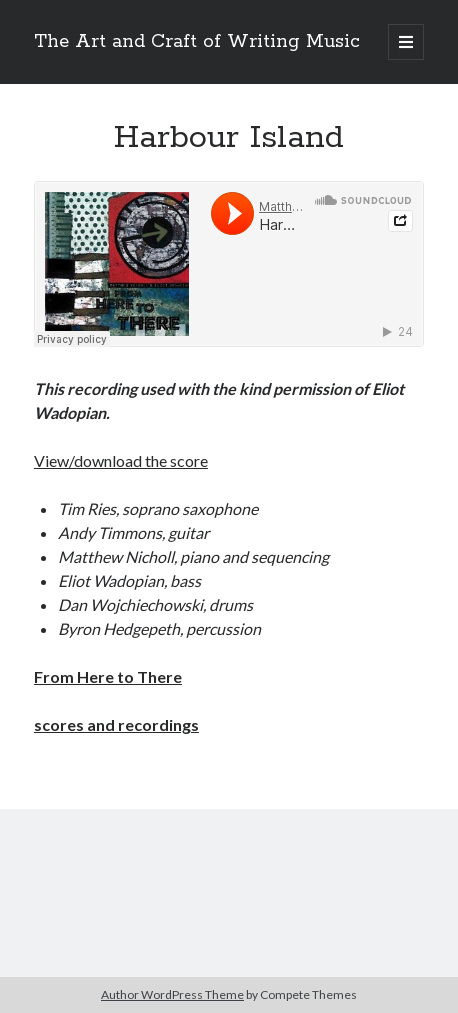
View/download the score (121, 460)
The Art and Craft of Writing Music (197, 42)
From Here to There (108, 676)
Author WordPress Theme (172, 994)
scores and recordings (116, 724)
